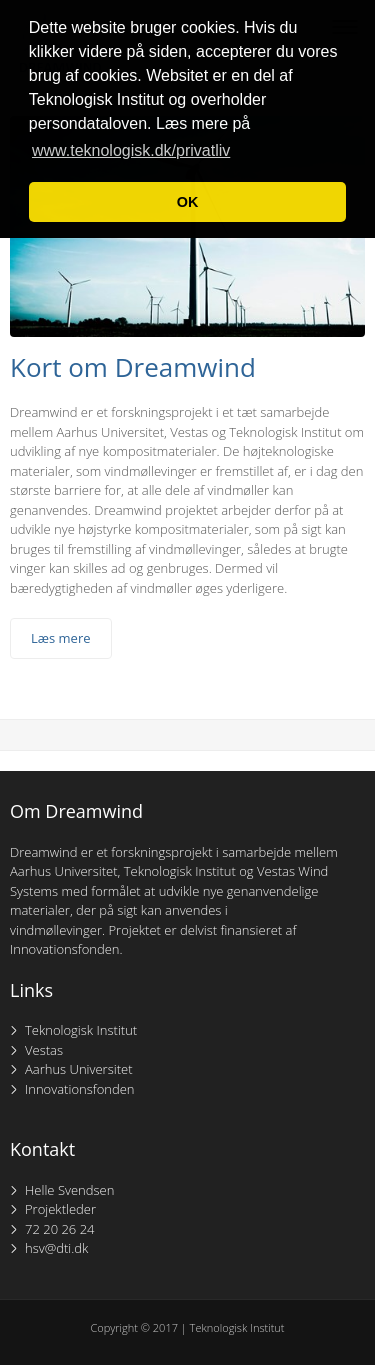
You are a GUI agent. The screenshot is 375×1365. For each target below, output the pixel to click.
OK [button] (188, 202)
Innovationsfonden (80, 1089)
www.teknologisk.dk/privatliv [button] (131, 150)
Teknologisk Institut (81, 1030)
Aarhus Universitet (79, 1069)
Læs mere (61, 638)
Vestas (44, 1050)
